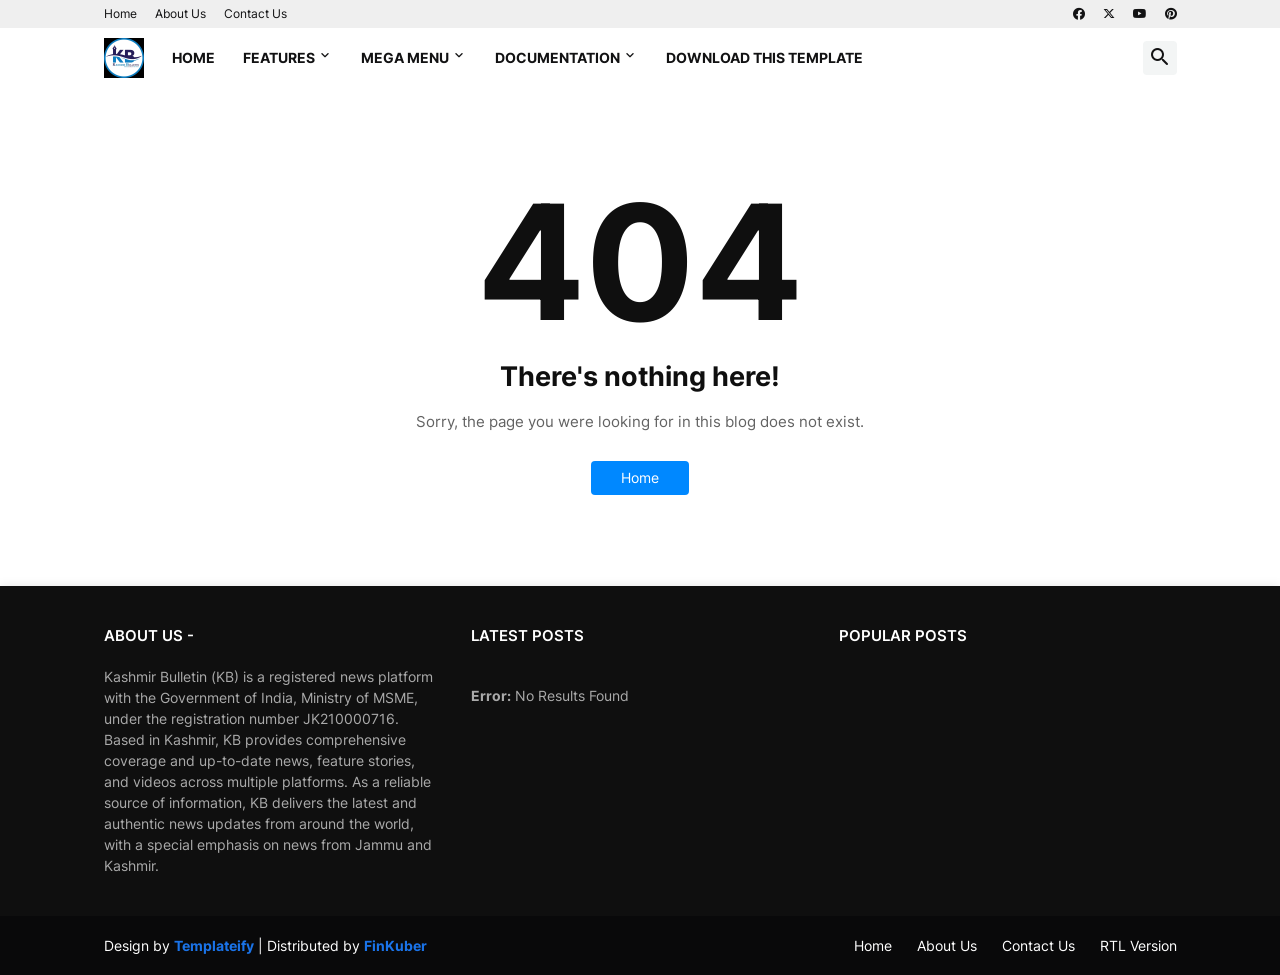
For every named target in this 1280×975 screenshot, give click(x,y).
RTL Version (1138, 945)
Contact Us (255, 13)
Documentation (557, 57)
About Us (180, 13)
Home (120, 13)
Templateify (214, 945)
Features (279, 57)
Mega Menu (405, 57)
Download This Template (764, 57)
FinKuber (395, 945)
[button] (1160, 58)
